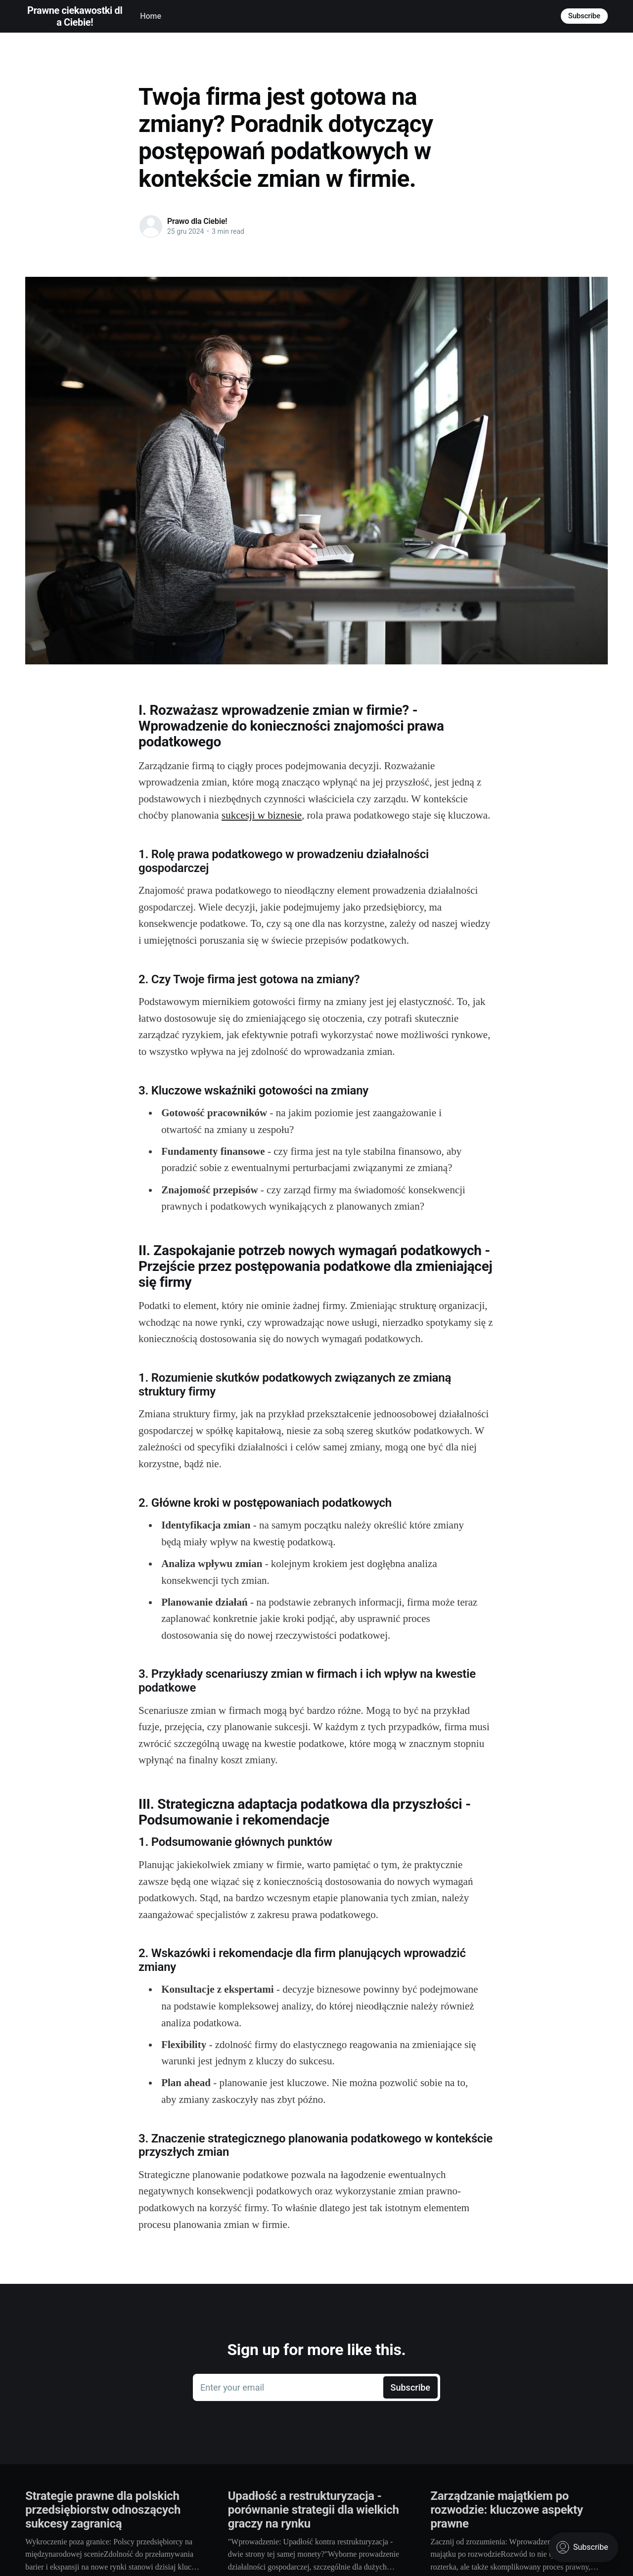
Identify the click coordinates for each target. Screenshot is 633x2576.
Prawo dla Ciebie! (197, 221)
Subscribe (584, 15)
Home (150, 16)
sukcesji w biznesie (262, 815)
